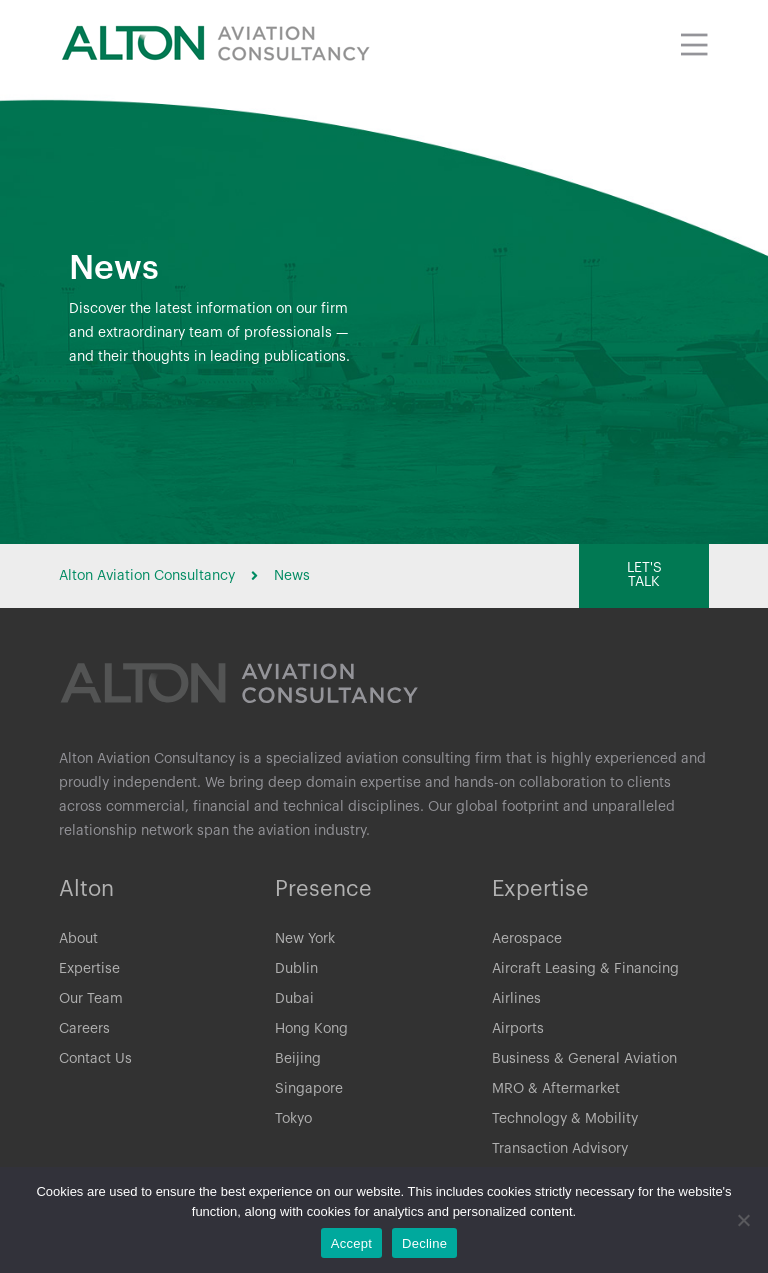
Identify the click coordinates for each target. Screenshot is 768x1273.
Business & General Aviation (584, 1061)
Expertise (89, 971)
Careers (84, 1031)
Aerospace (527, 941)
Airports (518, 1031)
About (78, 941)
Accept (351, 1243)
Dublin (296, 971)
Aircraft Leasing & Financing (585, 971)
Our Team (91, 1001)
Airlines (516, 1001)
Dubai (294, 1001)
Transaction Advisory (560, 1151)
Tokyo (293, 1121)
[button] (644, 576)
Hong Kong (311, 1031)
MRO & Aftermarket (556, 1091)
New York (305, 941)
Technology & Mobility (565, 1121)
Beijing (298, 1061)
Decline (424, 1243)
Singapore (309, 1091)
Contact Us (95, 1061)
